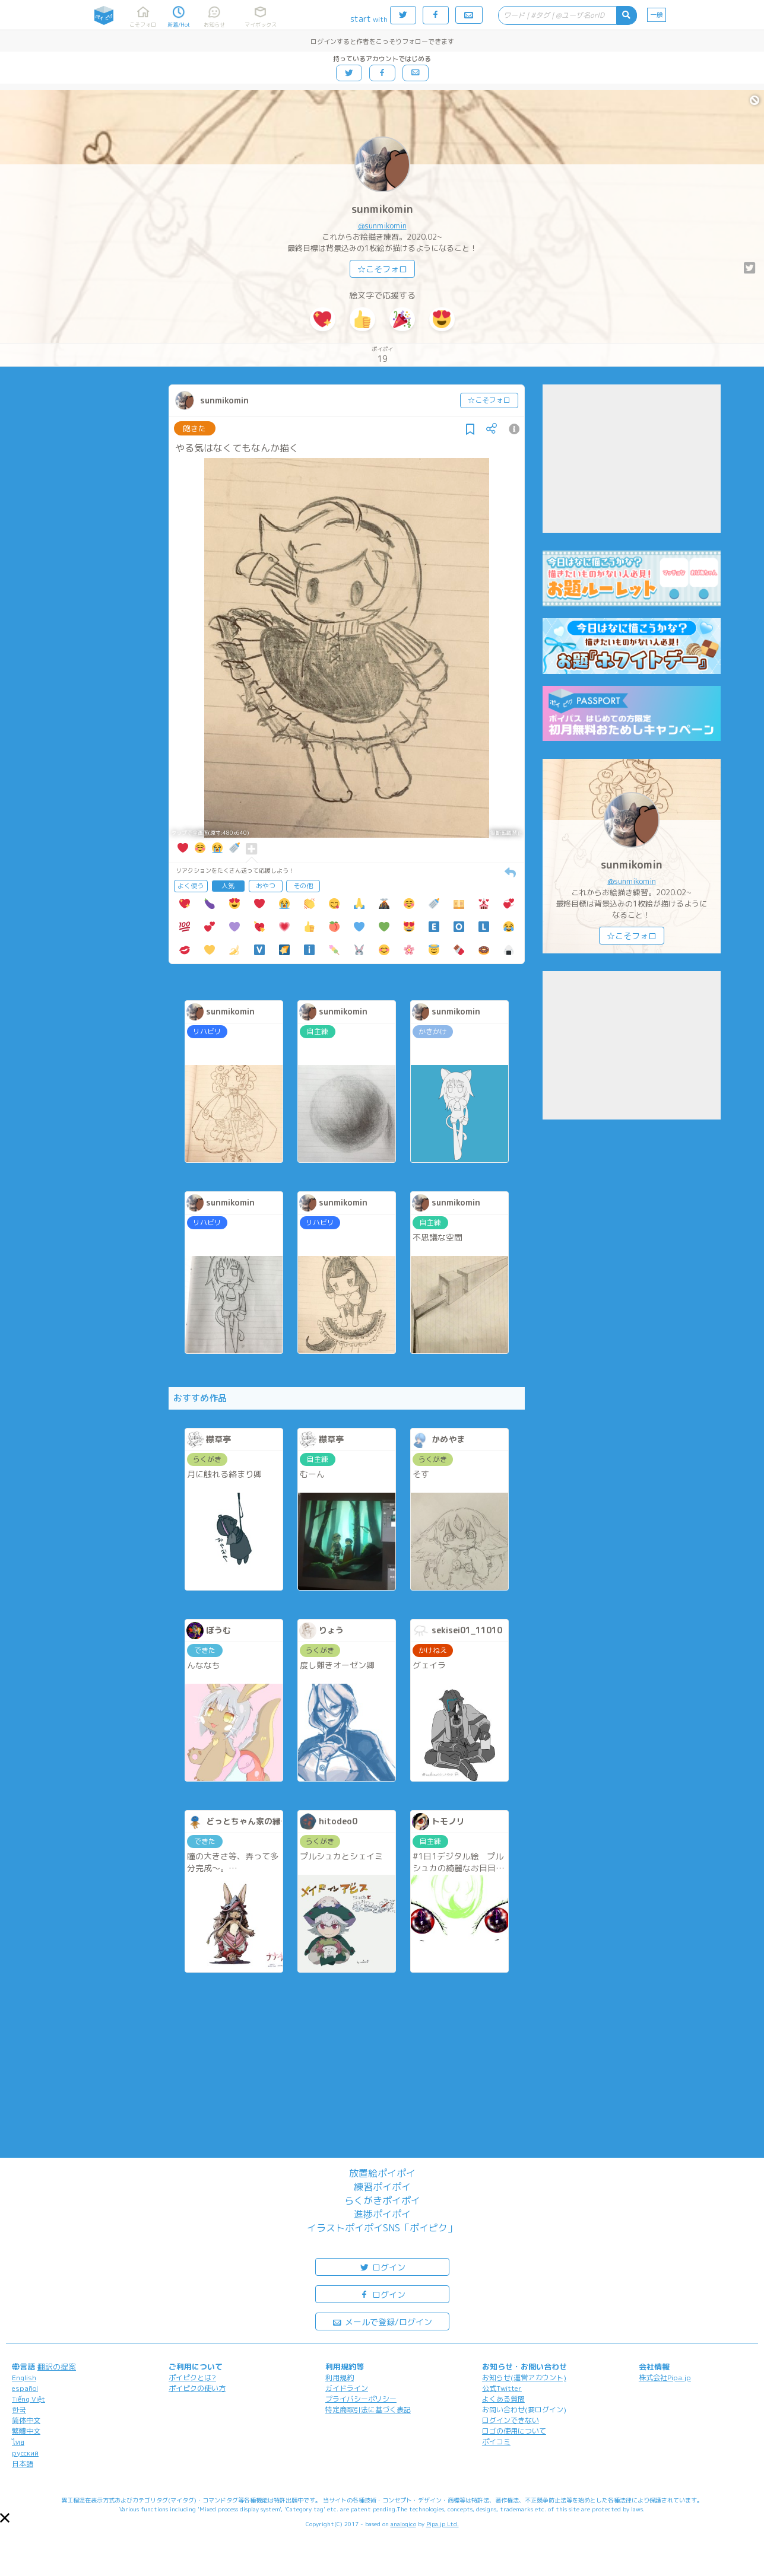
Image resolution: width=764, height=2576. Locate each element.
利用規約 (339, 2378)
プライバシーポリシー (361, 2399)
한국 (19, 2410)
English (24, 2378)
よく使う (190, 886)
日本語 (22, 2464)
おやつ (265, 886)
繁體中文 (26, 2431)
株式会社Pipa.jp (665, 2378)
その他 (303, 886)
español (25, 2388)
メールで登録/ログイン (382, 2321)
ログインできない (510, 2420)
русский (25, 2453)
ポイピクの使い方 (197, 2388)
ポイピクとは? (192, 2378)
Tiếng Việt (28, 2399)
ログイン (382, 2266)
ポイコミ (496, 2442)
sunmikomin (382, 209)
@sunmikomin (382, 225)
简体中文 (26, 2420)
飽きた (194, 428)
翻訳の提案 (56, 2366)
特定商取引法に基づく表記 (368, 2410)
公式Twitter (502, 2388)
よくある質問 (503, 2399)
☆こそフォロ (382, 269)
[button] (4, 2518)
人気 (227, 886)
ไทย (18, 2442)
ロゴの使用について (514, 2431)
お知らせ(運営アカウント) (524, 2378)
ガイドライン (346, 2388)
